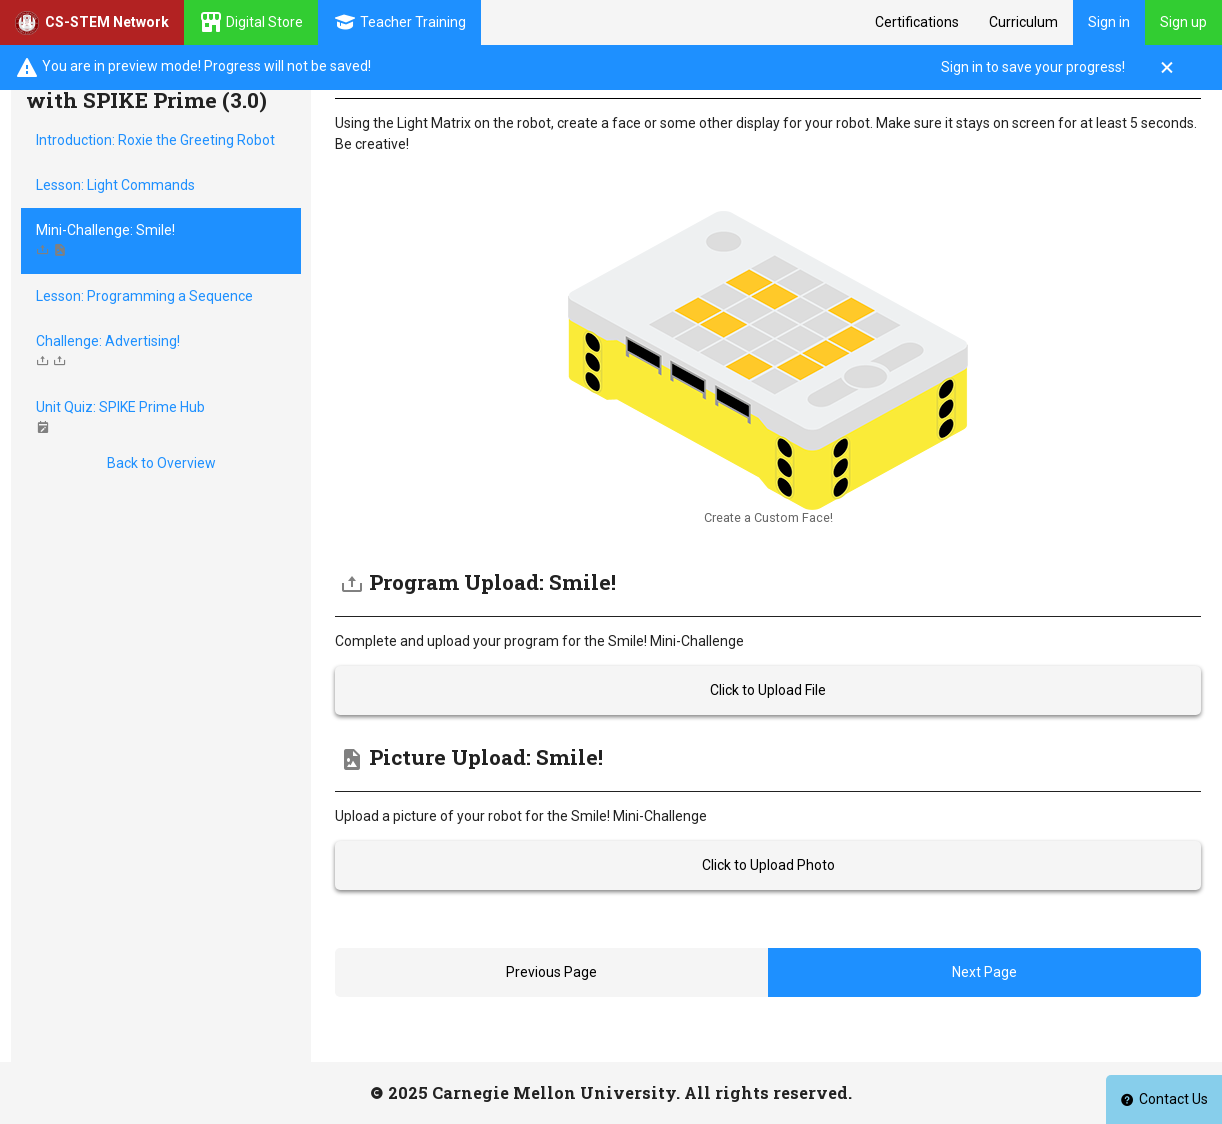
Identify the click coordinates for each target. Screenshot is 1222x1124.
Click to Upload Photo (768, 865)
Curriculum (1023, 22)
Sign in (1109, 22)
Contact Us (1164, 1099)
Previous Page (551, 972)
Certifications (917, 22)
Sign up (1183, 22)
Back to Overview (161, 463)
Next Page (984, 972)
